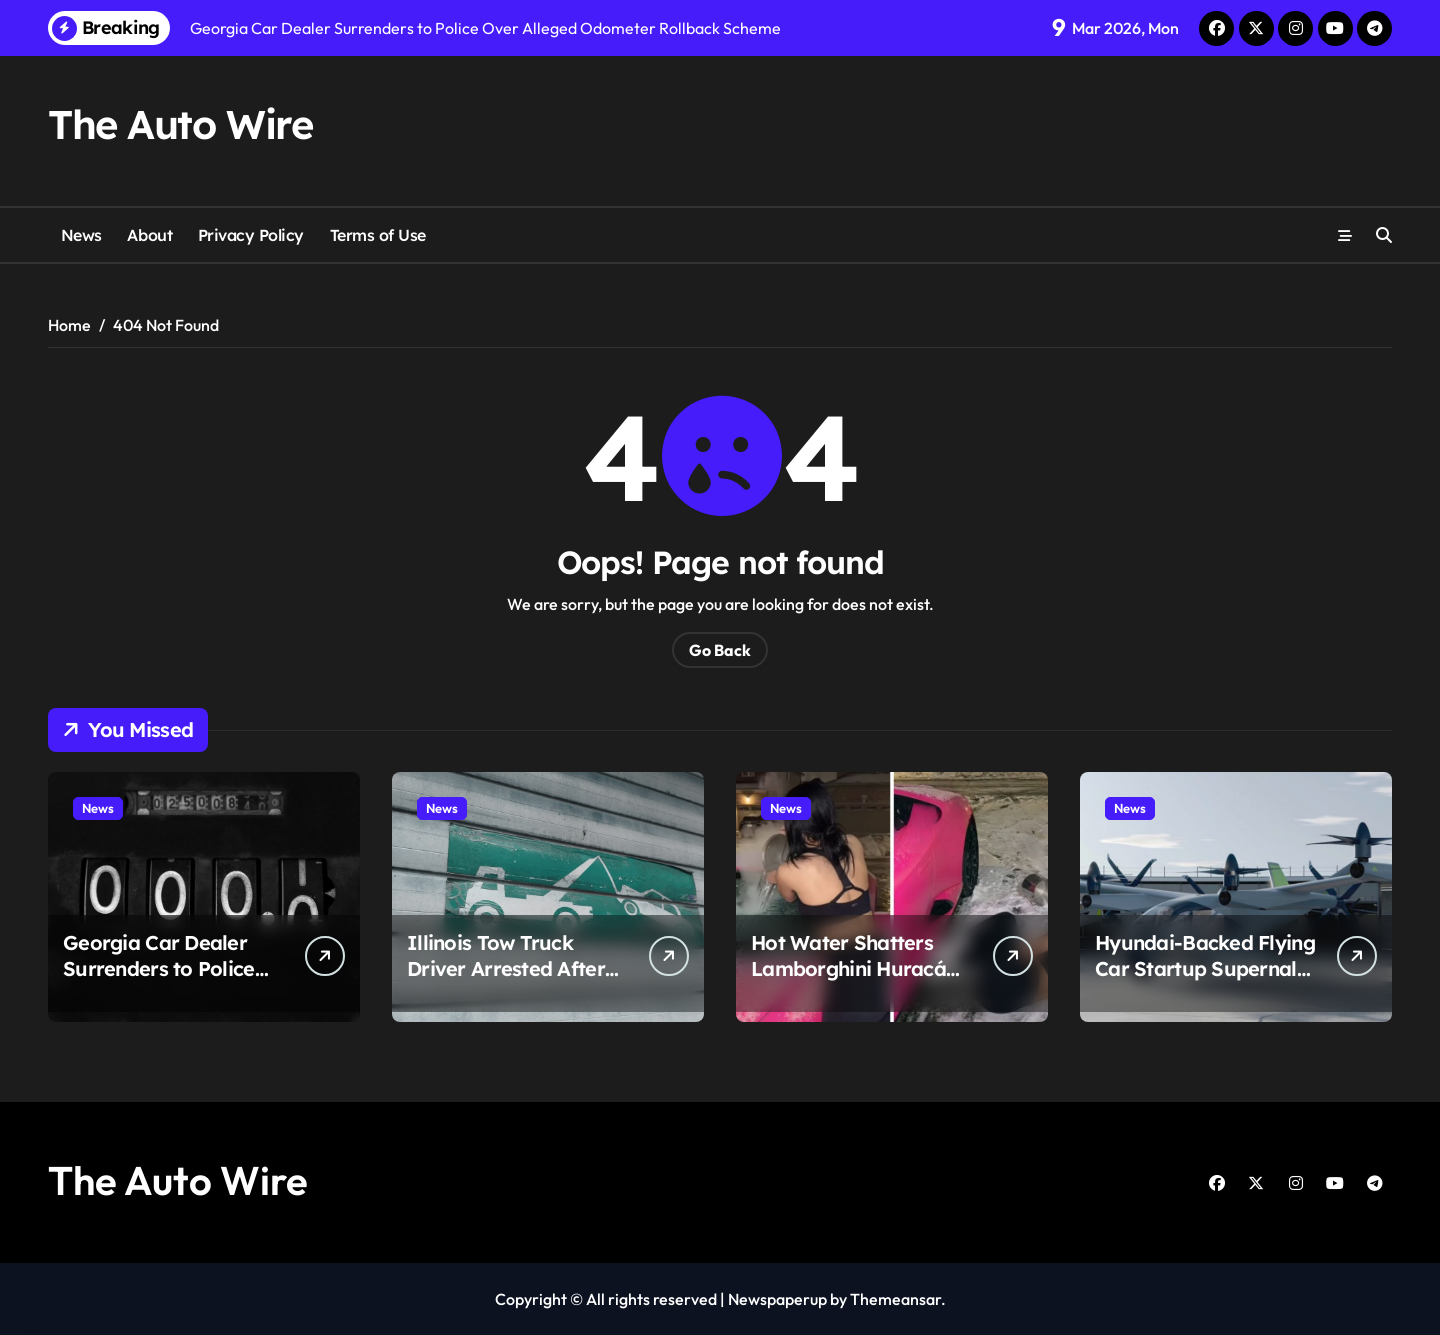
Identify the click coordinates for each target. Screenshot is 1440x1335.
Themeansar (895, 1299)
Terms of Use (378, 235)
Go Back (720, 650)
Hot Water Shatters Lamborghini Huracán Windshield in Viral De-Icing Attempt (857, 981)
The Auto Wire (180, 124)
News (81, 235)
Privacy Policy (251, 235)
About (149, 235)
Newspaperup (777, 1299)
